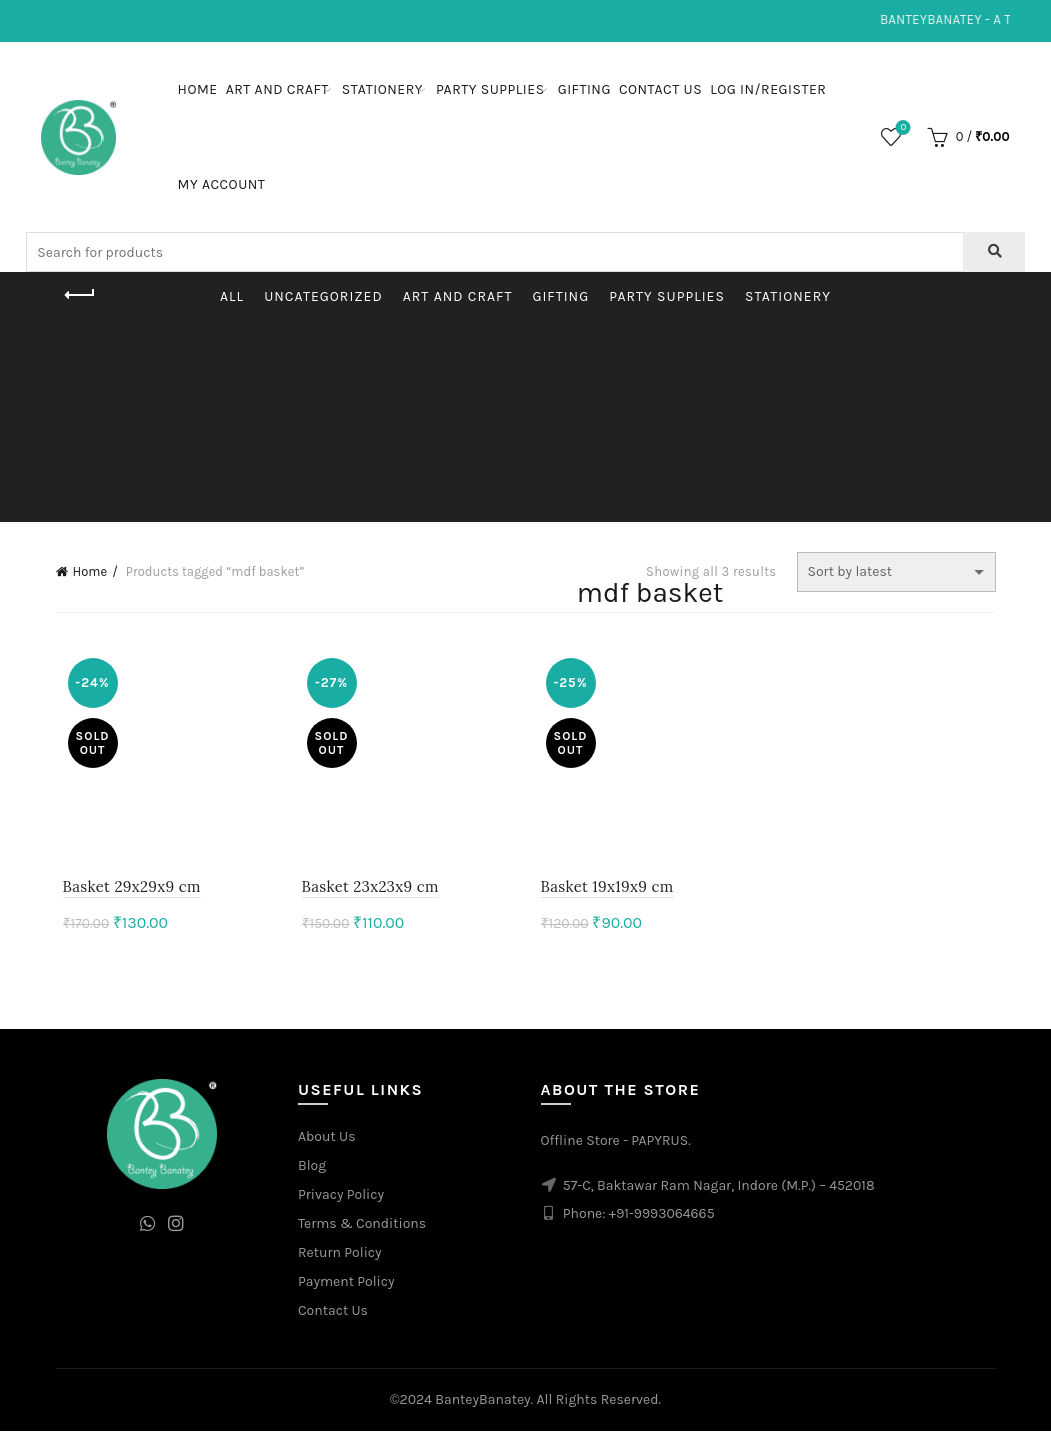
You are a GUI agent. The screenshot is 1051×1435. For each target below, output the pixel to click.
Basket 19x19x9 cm (607, 890)
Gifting (584, 89)
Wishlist (901, 128)
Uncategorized (323, 296)
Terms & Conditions (362, 1226)
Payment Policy (346, 1284)
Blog (312, 1168)
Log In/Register (768, 89)
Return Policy (340, 1255)
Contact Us (660, 89)
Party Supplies (490, 89)
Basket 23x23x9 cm (366, 890)
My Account (222, 184)
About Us (327, 1139)
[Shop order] (896, 572)
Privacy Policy (341, 1197)
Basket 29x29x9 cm (125, 890)
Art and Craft (277, 89)
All (232, 296)
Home (198, 89)
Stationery (382, 89)
